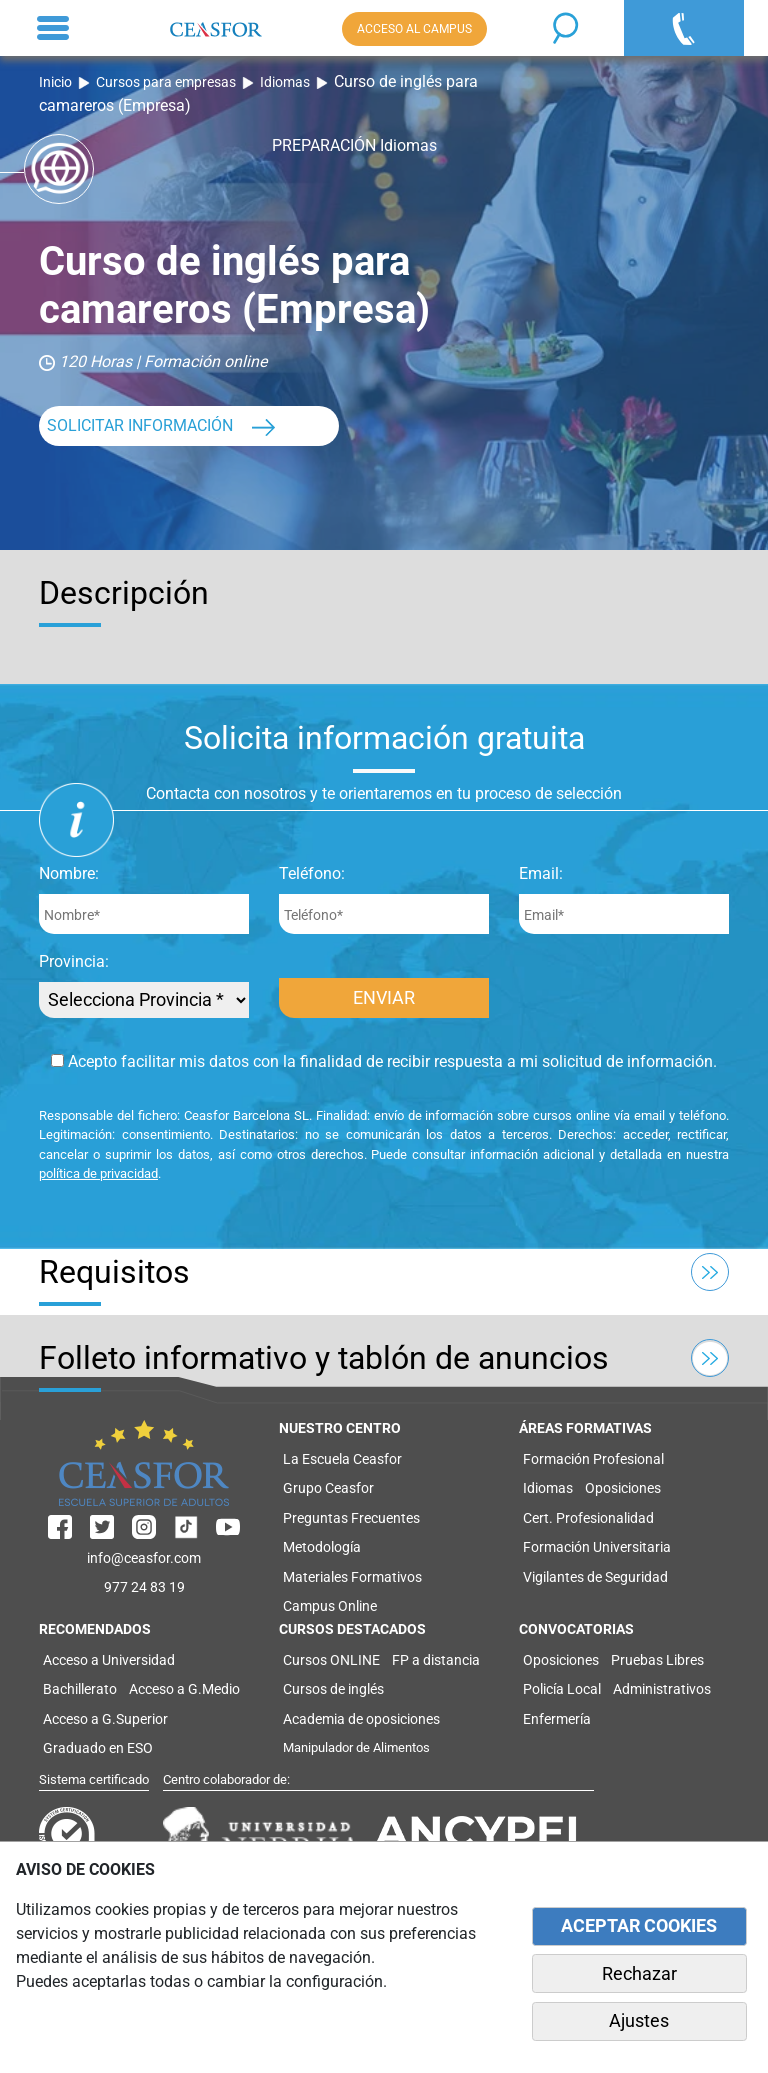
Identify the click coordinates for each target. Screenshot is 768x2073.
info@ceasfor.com (144, 1558)
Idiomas (285, 82)
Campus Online (330, 1606)
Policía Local (562, 1689)
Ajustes (639, 2021)
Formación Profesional (593, 1459)
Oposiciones (623, 1488)
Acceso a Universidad (109, 1660)
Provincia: (74, 961)
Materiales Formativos (352, 1577)
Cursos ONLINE (331, 1660)
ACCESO (414, 29)
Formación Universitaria (597, 1547)
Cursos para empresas (166, 82)
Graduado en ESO (98, 1748)
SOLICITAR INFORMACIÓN (140, 425)
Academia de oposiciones (361, 1719)
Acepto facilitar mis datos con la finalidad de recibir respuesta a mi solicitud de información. (384, 1061)
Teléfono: (312, 873)
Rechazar (639, 1974)
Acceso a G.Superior (105, 1719)
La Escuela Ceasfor (342, 1459)
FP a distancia (436, 1660)
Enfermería (557, 1719)
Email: (541, 873)
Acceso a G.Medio (184, 1689)
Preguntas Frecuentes (351, 1518)
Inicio (55, 82)
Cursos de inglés (333, 1689)
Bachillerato (80, 1689)
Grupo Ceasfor (328, 1488)
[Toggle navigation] (53, 28)
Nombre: (69, 873)
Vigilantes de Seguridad (595, 1577)
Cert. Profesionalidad (588, 1518)
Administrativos (662, 1689)
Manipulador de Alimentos (356, 1747)
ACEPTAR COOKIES (639, 1926)
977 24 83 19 (144, 1587)
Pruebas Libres (657, 1660)
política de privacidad (98, 1173)
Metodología (322, 1547)
